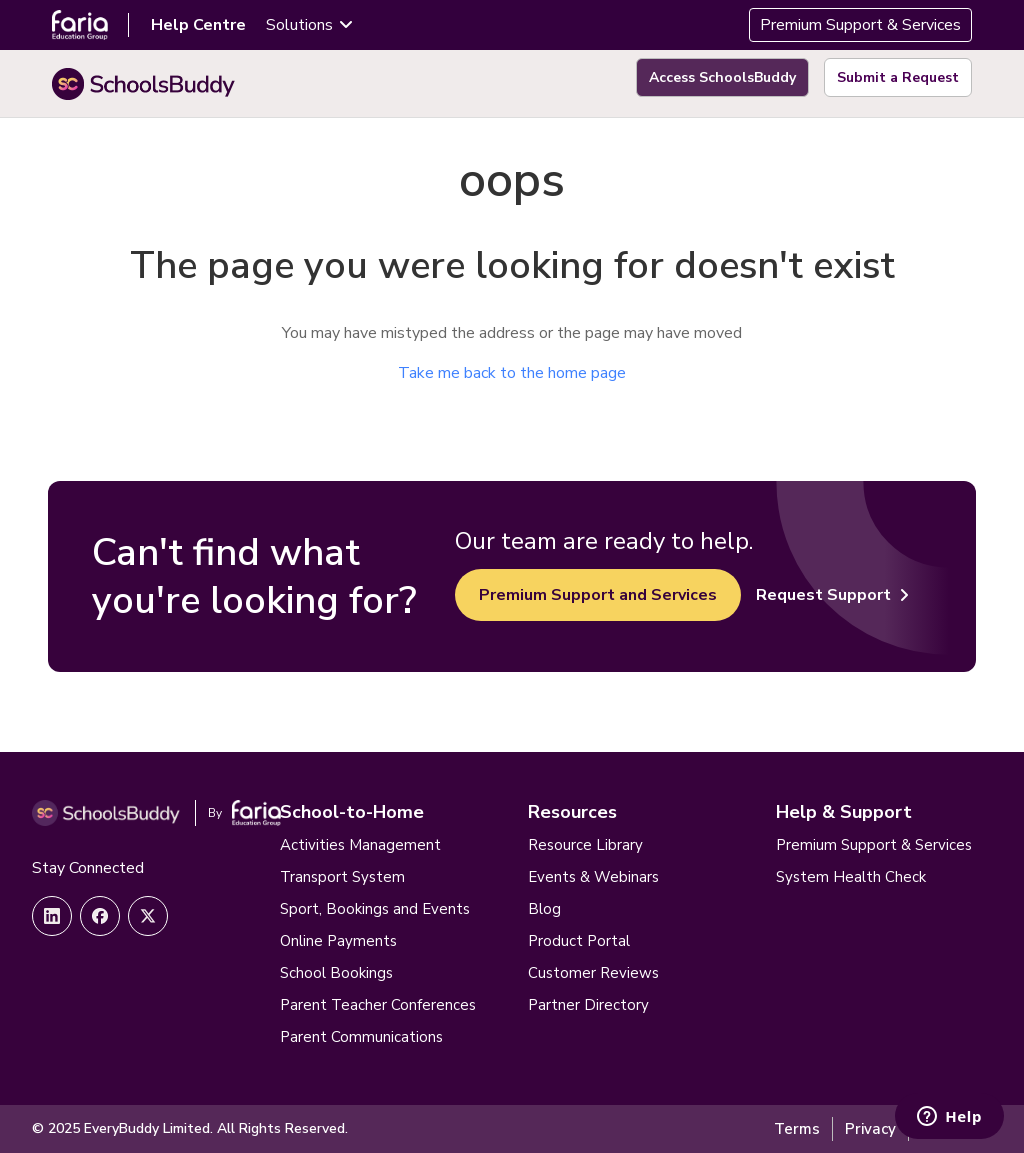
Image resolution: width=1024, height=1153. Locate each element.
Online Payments (338, 941)
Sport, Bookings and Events (375, 909)
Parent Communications (361, 1037)
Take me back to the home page (512, 373)
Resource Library (585, 845)
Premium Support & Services (860, 25)
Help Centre (198, 25)
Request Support (832, 595)
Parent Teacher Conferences (378, 1005)
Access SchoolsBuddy (722, 77)
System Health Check (851, 877)
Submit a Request (898, 77)
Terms (797, 1129)
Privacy (870, 1129)
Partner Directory (588, 1005)
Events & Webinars (593, 877)
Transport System (342, 877)
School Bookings (336, 973)
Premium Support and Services (598, 595)
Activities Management (360, 845)
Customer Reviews (593, 973)
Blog (544, 909)
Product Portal (579, 941)
